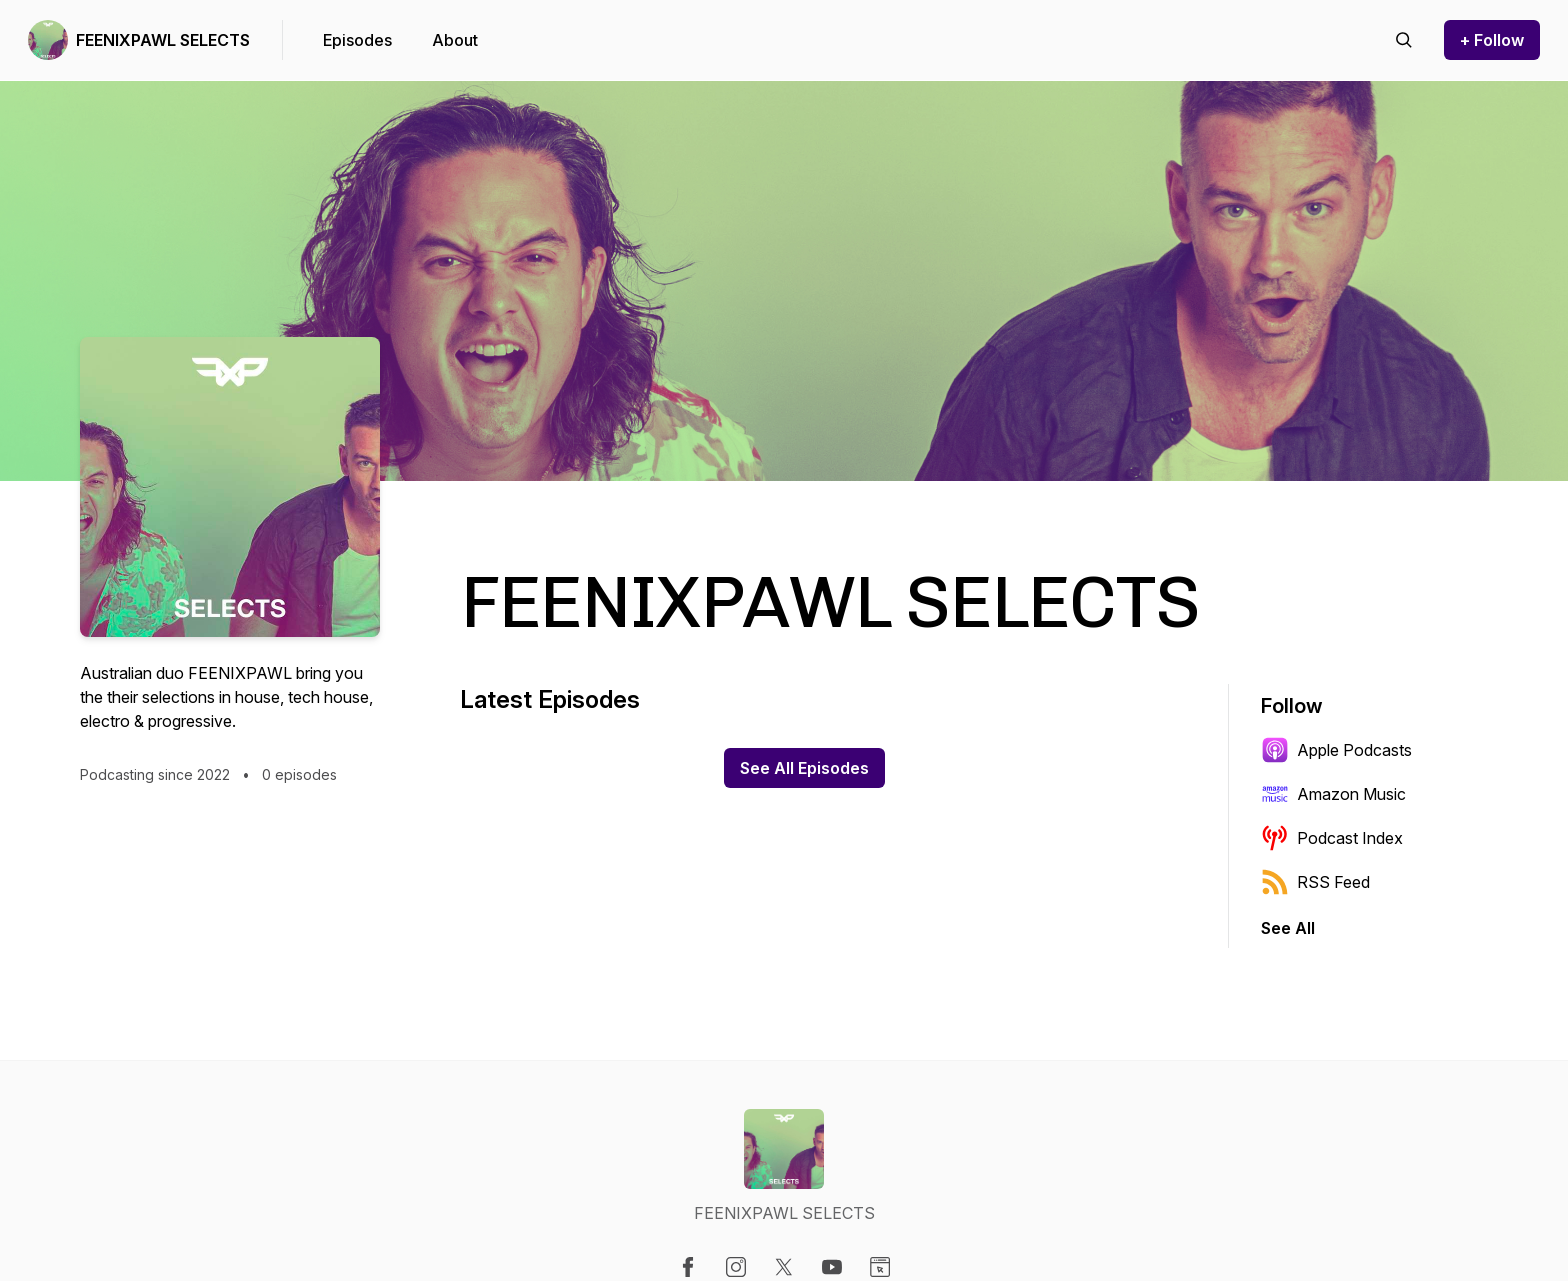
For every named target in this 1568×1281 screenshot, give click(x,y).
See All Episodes (804, 768)
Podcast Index (1332, 838)
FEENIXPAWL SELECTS (163, 40)
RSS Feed (1315, 882)
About (455, 40)
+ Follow (1492, 40)
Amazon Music (1333, 794)
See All (1288, 928)
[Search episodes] (1404, 40)
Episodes (357, 40)
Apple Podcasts (1336, 750)
